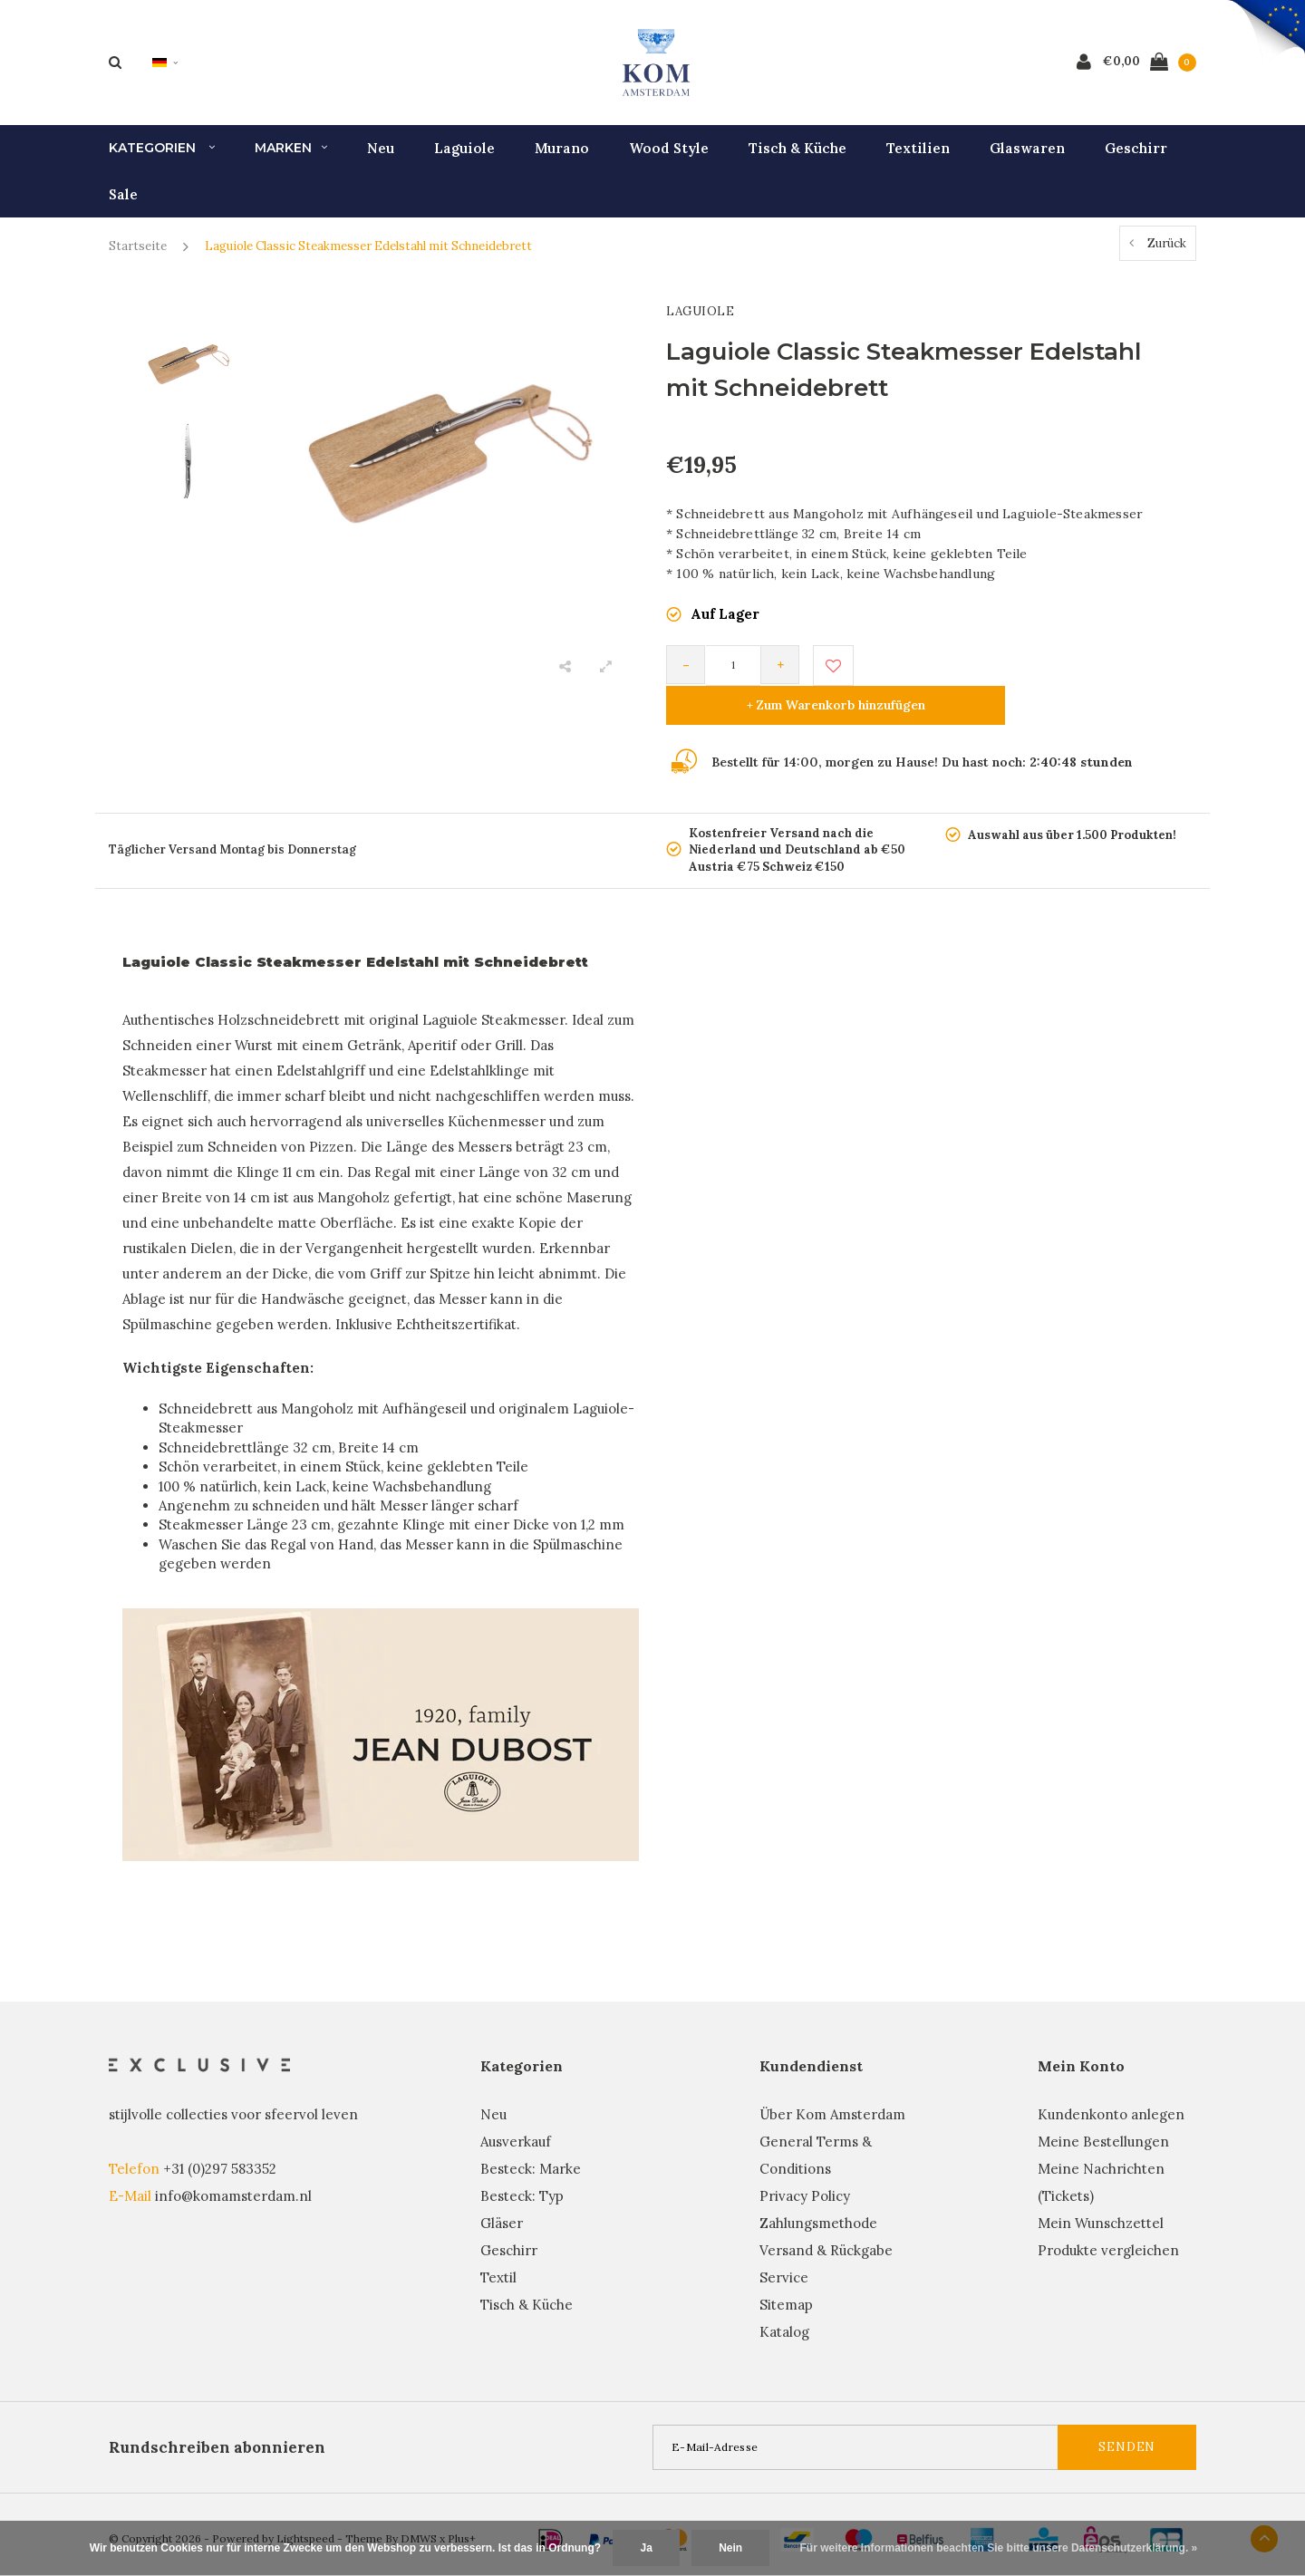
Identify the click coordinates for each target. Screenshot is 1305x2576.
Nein (730, 2548)
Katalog (784, 2303)
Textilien (918, 159)
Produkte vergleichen (1108, 2222)
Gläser (501, 2195)
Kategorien (162, 159)
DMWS (419, 2510)
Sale (123, 205)
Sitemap (786, 2276)
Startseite (138, 257)
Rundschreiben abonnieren (217, 2419)
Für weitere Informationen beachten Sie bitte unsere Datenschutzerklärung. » (999, 2548)
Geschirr (1136, 159)
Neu (380, 159)
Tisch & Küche (797, 159)
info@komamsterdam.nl (233, 2167)
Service (783, 2249)
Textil (498, 2249)
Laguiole (464, 159)
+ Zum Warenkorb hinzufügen (1025, 676)
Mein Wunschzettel (1101, 2195)
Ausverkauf (515, 2113)
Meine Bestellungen (1103, 2113)
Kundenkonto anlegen (1111, 2086)
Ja (646, 2548)
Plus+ (462, 2510)
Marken (291, 159)
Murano (562, 159)
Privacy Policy (804, 2167)
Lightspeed (305, 2510)
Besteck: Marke (530, 2140)
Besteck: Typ (522, 2167)
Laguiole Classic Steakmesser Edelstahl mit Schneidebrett (368, 257)
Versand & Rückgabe (826, 2222)
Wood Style (669, 159)
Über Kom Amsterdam (832, 2086)
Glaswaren (1027, 159)
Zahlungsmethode (818, 2195)
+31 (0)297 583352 (219, 2140)
